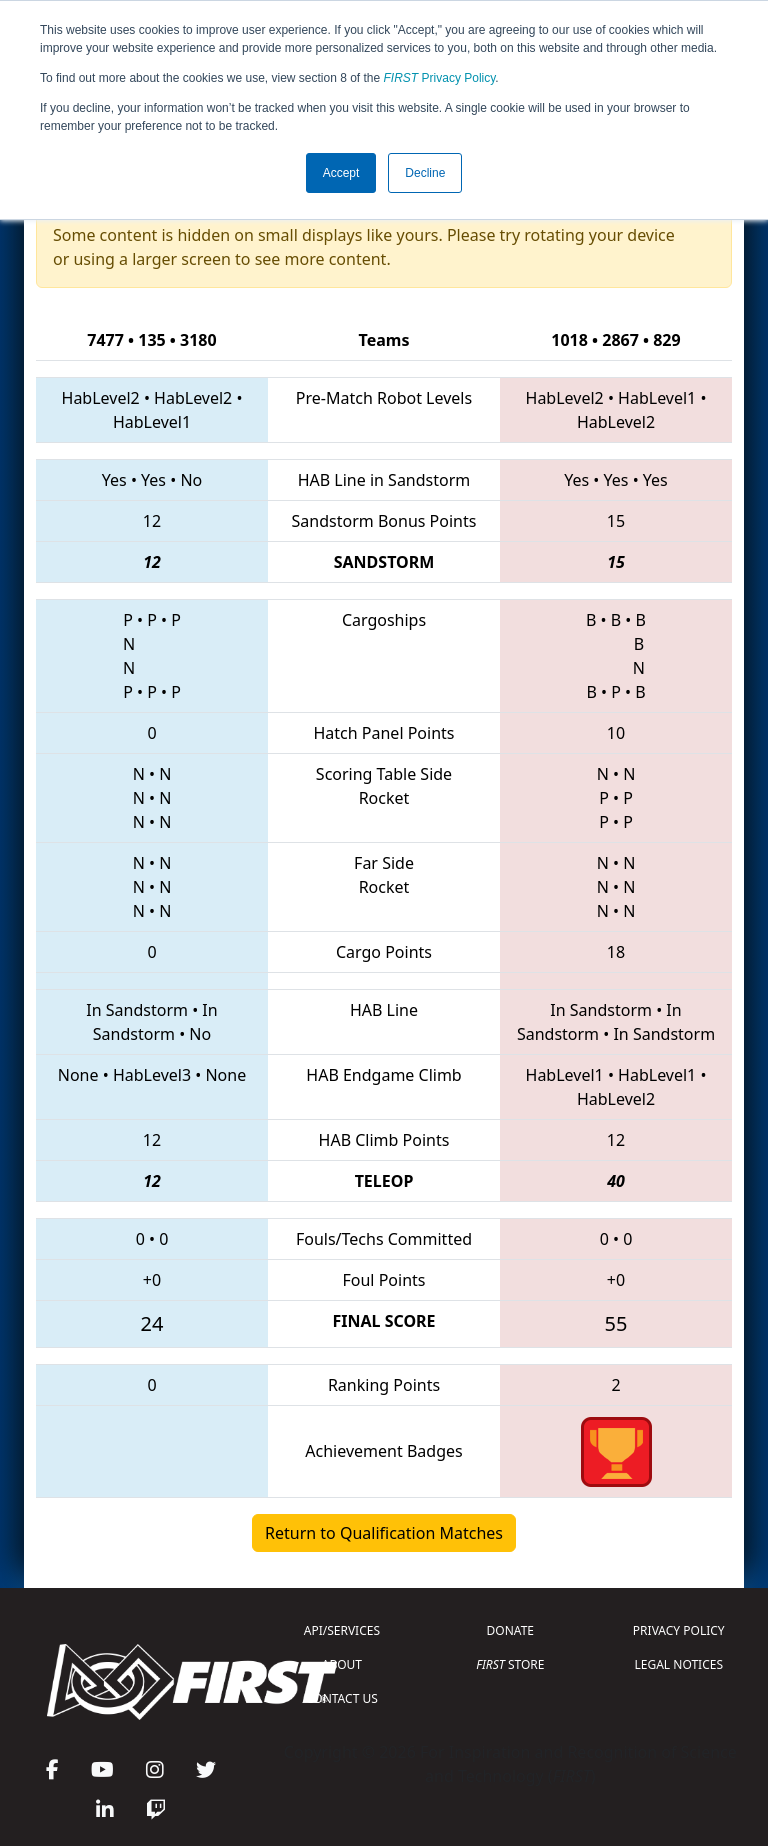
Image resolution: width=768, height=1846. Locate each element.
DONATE (510, 1630)
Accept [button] (341, 173)
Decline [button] (425, 173)
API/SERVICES (342, 1630)
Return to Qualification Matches (384, 1533)
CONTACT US (342, 1698)
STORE (510, 1664)
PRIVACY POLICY (679, 1630)
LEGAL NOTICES (679, 1664)
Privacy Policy (440, 78)
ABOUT (342, 1664)
